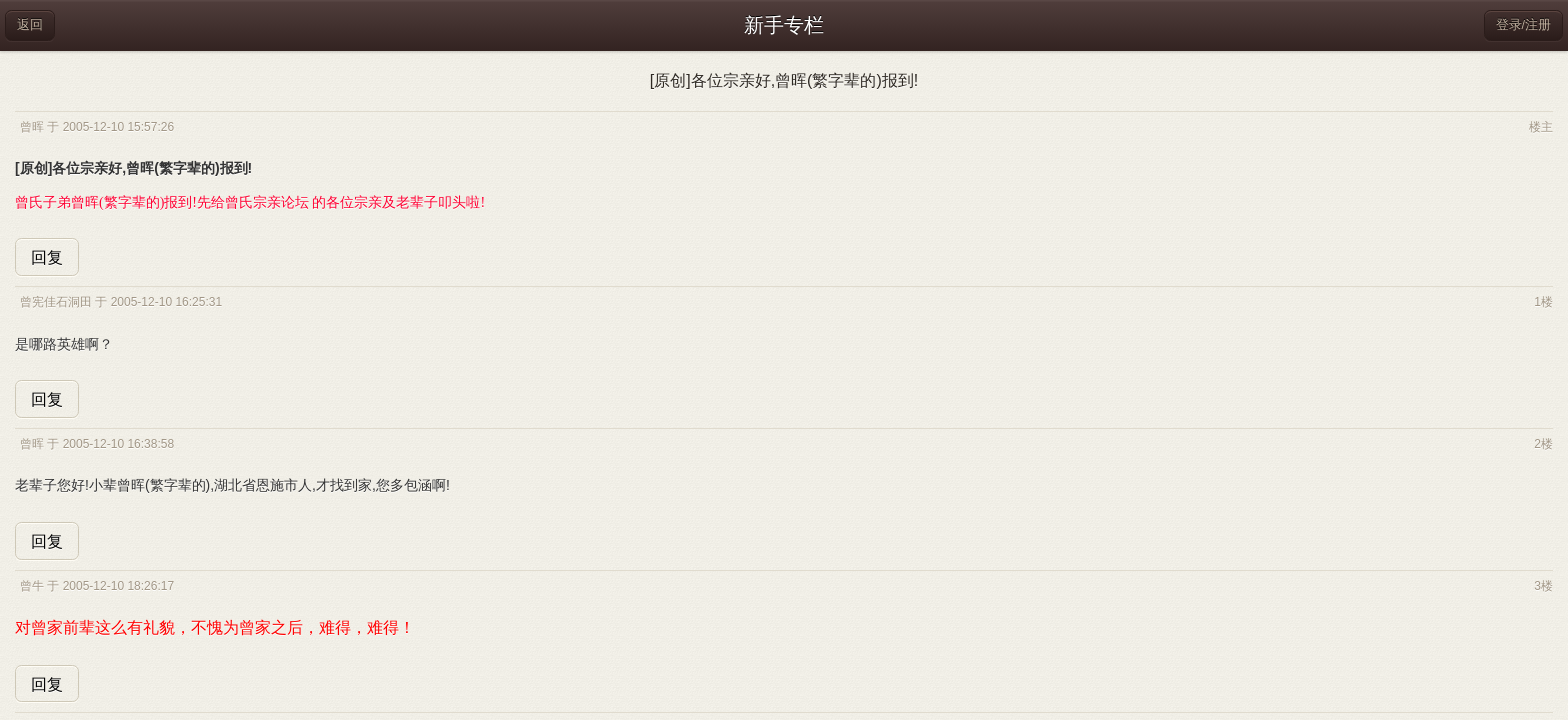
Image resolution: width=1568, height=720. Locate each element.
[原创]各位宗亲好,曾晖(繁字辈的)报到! (784, 80)
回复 (47, 257)
